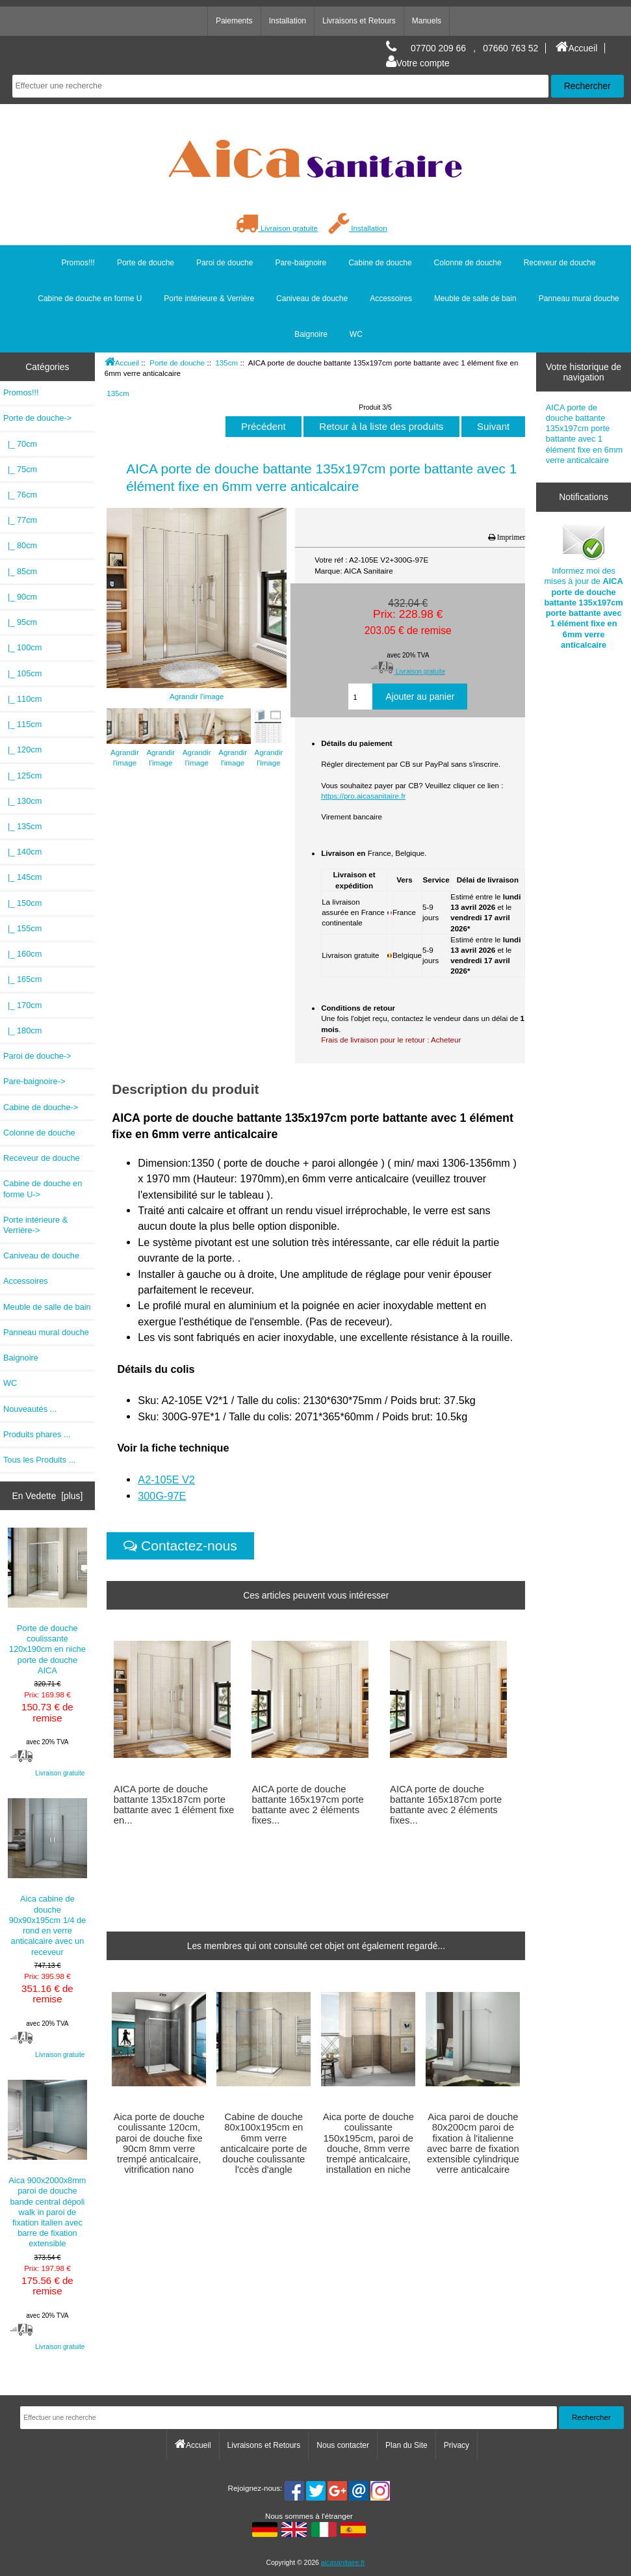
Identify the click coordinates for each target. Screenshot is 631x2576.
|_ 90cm (20, 597)
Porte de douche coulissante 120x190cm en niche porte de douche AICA (48, 1601)
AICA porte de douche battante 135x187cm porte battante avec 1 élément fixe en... (174, 1805)
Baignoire (311, 334)
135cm (226, 362)
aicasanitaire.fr (343, 2562)
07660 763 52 (510, 48)
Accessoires (391, 298)
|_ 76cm (20, 494)
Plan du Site (406, 2445)
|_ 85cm (20, 571)
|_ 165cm (22, 979)
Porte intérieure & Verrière (209, 298)
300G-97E (162, 1496)
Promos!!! (78, 262)
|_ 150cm (22, 903)
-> (37, 418)
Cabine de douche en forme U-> (42, 1188)
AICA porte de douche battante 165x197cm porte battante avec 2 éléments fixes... (307, 1805)
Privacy (456, 2445)
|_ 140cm (22, 851)
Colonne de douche (468, 262)
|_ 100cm (22, 647)
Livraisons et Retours (359, 20)
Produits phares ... (36, 1434)
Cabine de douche (379, 262)
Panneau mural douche (579, 298)
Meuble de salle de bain (475, 298)
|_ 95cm (20, 622)
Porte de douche (177, 362)
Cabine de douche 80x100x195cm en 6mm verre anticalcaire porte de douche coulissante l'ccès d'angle (263, 2143)
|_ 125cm (22, 775)
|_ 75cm (20, 469)
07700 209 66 (438, 48)
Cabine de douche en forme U (90, 298)
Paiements (234, 20)
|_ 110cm (22, 699)
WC (356, 334)
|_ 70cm (20, 444)
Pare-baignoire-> (34, 1081)
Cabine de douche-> (40, 1107)
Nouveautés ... (30, 1409)
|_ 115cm (22, 724)
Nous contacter (342, 2445)
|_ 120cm (22, 749)
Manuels (426, 20)
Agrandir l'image (124, 751)
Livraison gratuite (276, 228)
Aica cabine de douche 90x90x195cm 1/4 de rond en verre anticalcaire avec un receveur (48, 1877)
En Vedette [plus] (47, 1496)
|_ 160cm (22, 954)
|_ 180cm (22, 1030)
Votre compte (418, 63)
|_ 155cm (22, 928)
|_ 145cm (22, 877)
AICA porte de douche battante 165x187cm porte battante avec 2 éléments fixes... (446, 1805)
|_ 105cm (22, 673)
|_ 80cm (20, 545)
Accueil (576, 48)
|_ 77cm (20, 520)
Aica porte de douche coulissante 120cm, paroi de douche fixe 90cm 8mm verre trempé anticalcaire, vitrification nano (159, 2143)
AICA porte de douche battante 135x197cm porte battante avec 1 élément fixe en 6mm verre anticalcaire (584, 434)
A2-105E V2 (166, 1479)
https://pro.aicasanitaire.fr (363, 795)
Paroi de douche (224, 262)
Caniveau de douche (312, 298)
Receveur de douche (560, 262)
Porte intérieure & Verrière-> (35, 1225)
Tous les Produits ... (39, 1460)
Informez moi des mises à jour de (583, 586)
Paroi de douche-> (37, 1056)
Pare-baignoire (300, 262)
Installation (287, 20)
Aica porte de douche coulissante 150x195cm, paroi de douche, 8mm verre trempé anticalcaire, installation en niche (368, 2143)
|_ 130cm (22, 801)
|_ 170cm (22, 1005)
